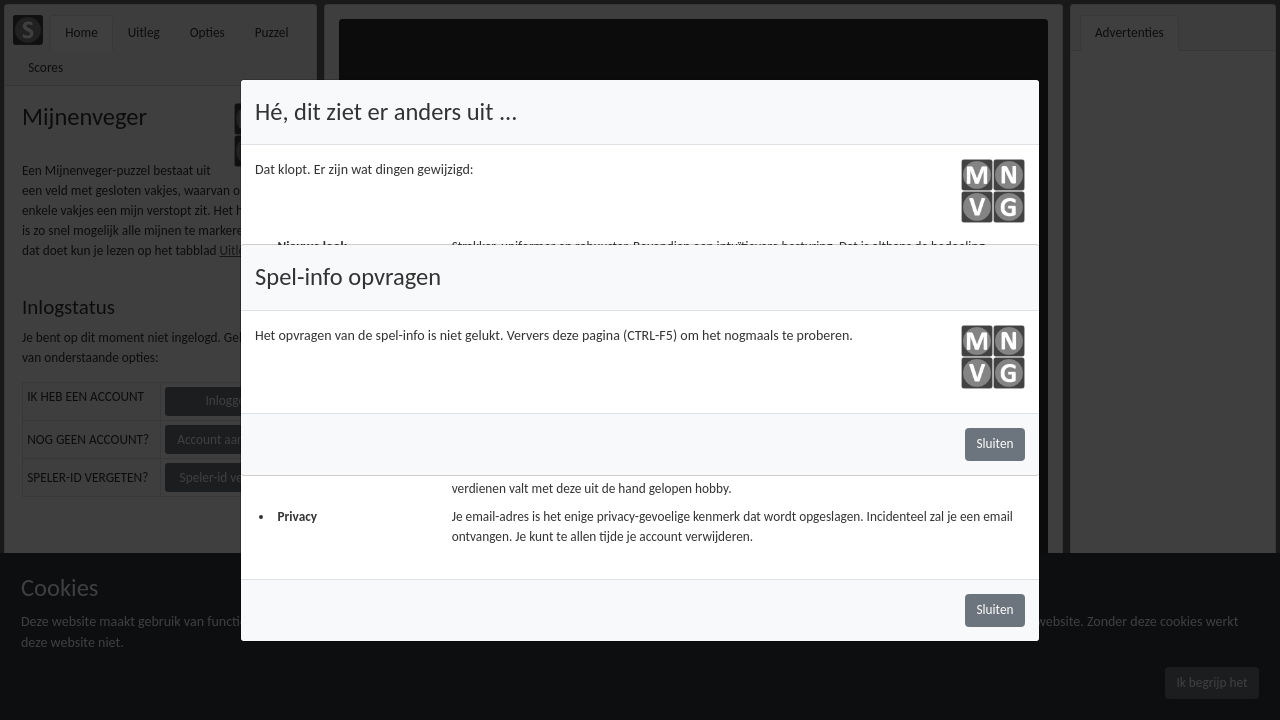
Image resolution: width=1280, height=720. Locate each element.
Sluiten (994, 443)
